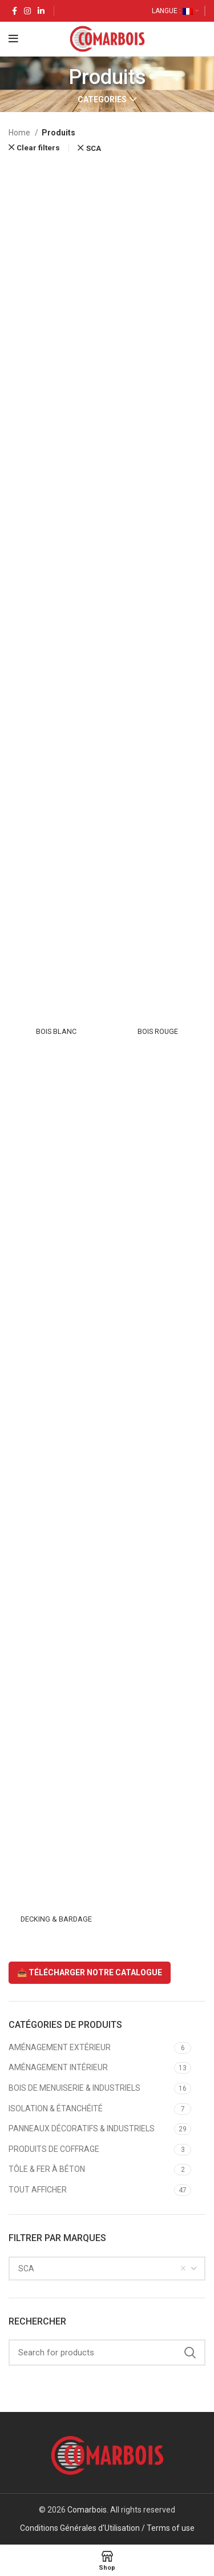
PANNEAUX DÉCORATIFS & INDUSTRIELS (82, 2128)
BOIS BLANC (56, 1031)
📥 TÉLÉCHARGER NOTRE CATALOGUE (89, 1972)
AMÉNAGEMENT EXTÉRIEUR (60, 2047)
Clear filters (38, 147)
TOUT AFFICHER (38, 2189)
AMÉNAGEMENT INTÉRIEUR (58, 2067)
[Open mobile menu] (13, 38)
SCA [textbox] (26, 2268)
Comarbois (87, 2509)
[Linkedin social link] (41, 10)
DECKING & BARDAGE (56, 1919)
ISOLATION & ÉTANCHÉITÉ (56, 2108)
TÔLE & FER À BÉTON (47, 2169)
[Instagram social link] (27, 10)
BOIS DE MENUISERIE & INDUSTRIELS (74, 2087)
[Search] (107, 2352)
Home (20, 132)
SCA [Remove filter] (93, 148)
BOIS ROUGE (158, 1031)
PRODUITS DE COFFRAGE (54, 2149)
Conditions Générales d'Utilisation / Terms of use (107, 2528)
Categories (102, 99)
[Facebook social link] (15, 10)
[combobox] (107, 2269)
